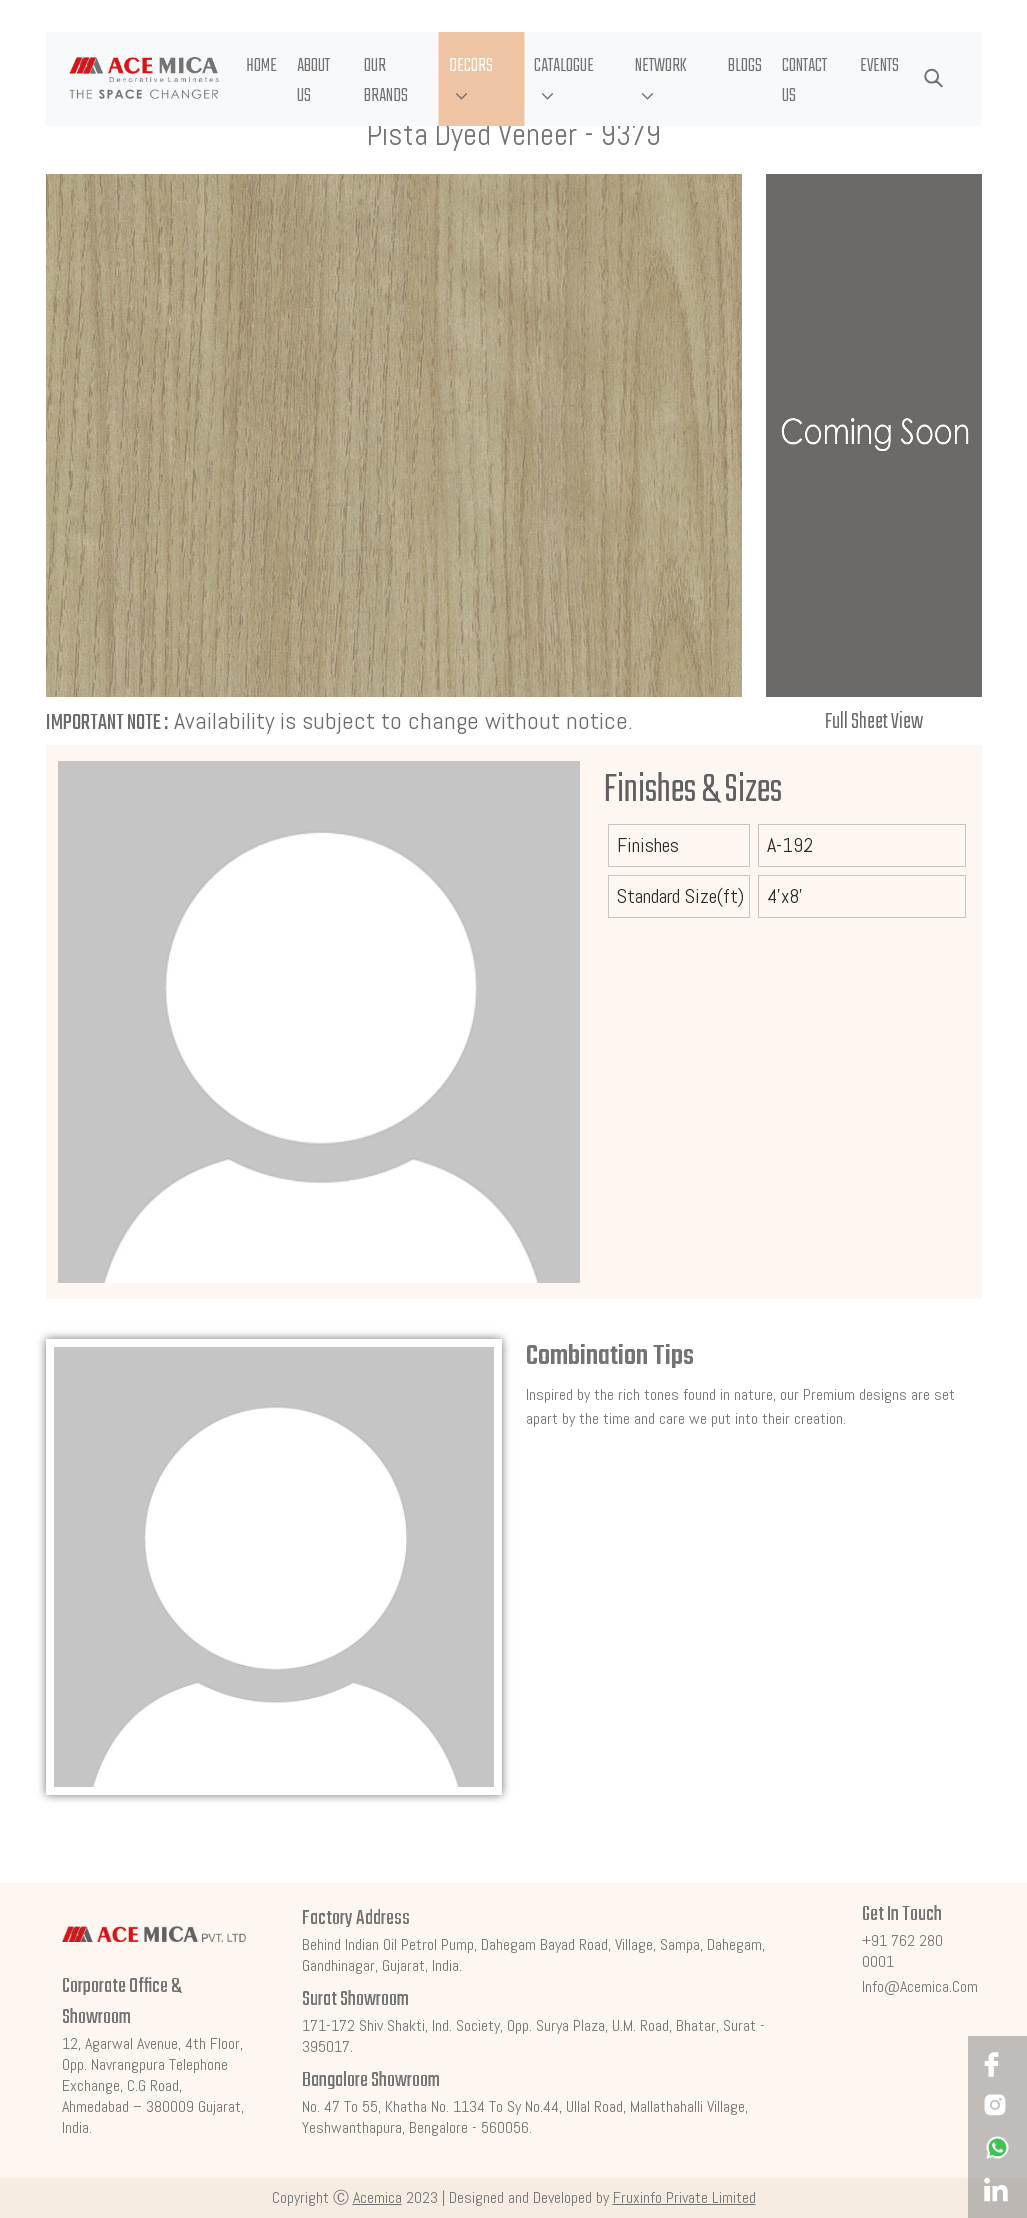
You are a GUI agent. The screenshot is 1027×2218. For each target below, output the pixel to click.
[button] (481, 79)
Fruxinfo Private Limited (684, 2197)
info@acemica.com (920, 1986)
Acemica (377, 2197)
